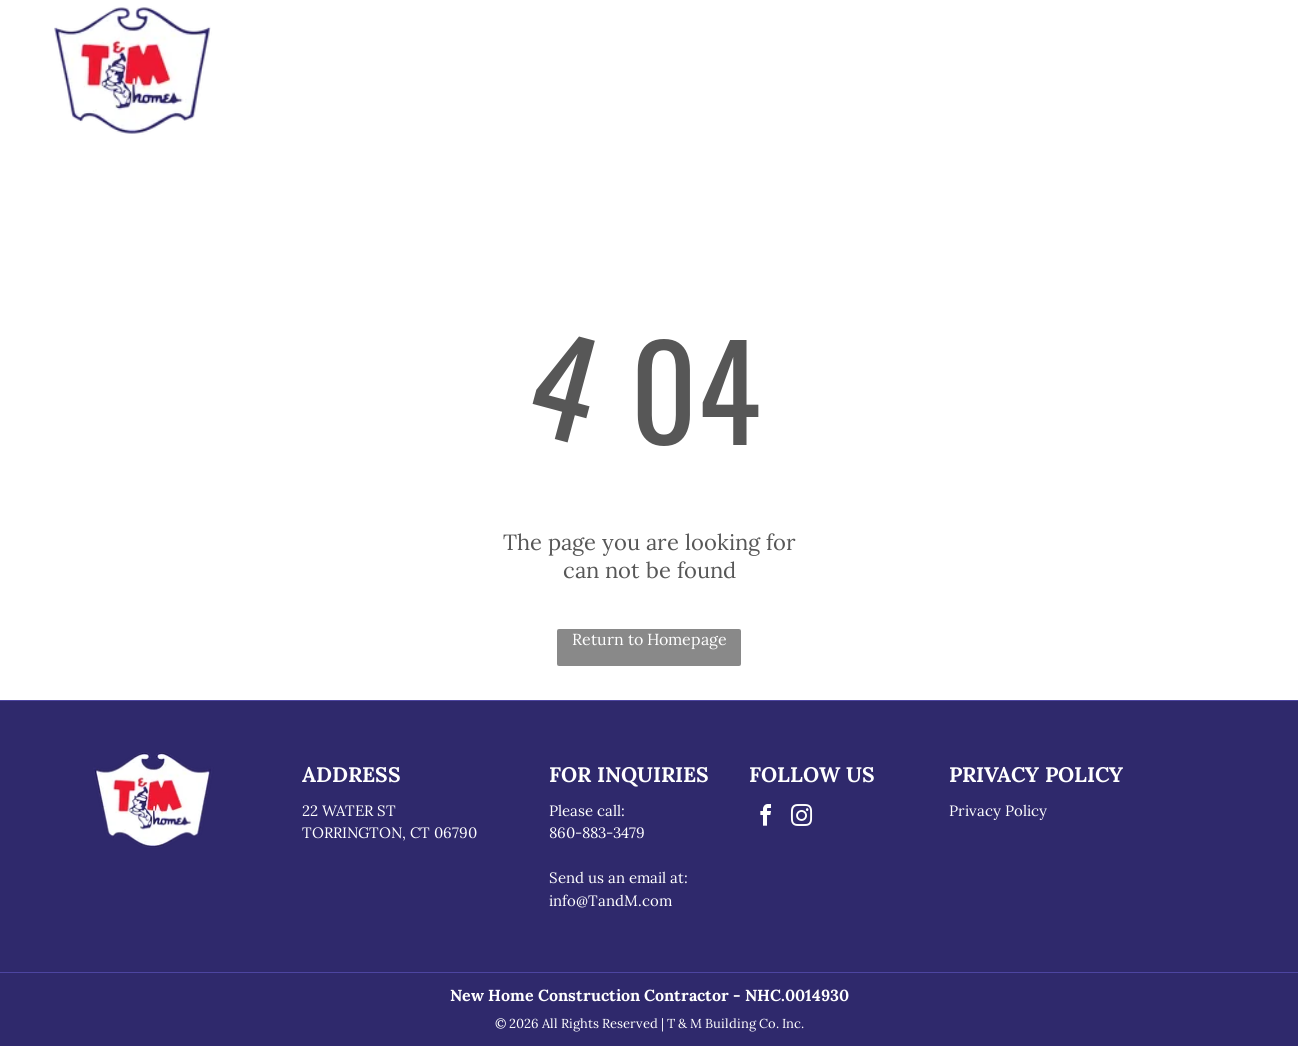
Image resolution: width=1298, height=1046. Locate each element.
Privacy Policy (998, 810)
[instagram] (801, 818)
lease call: (591, 810)
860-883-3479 (597, 832)
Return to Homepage (649, 639)
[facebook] (765, 818)
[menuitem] (441, 44)
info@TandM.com (610, 900)
